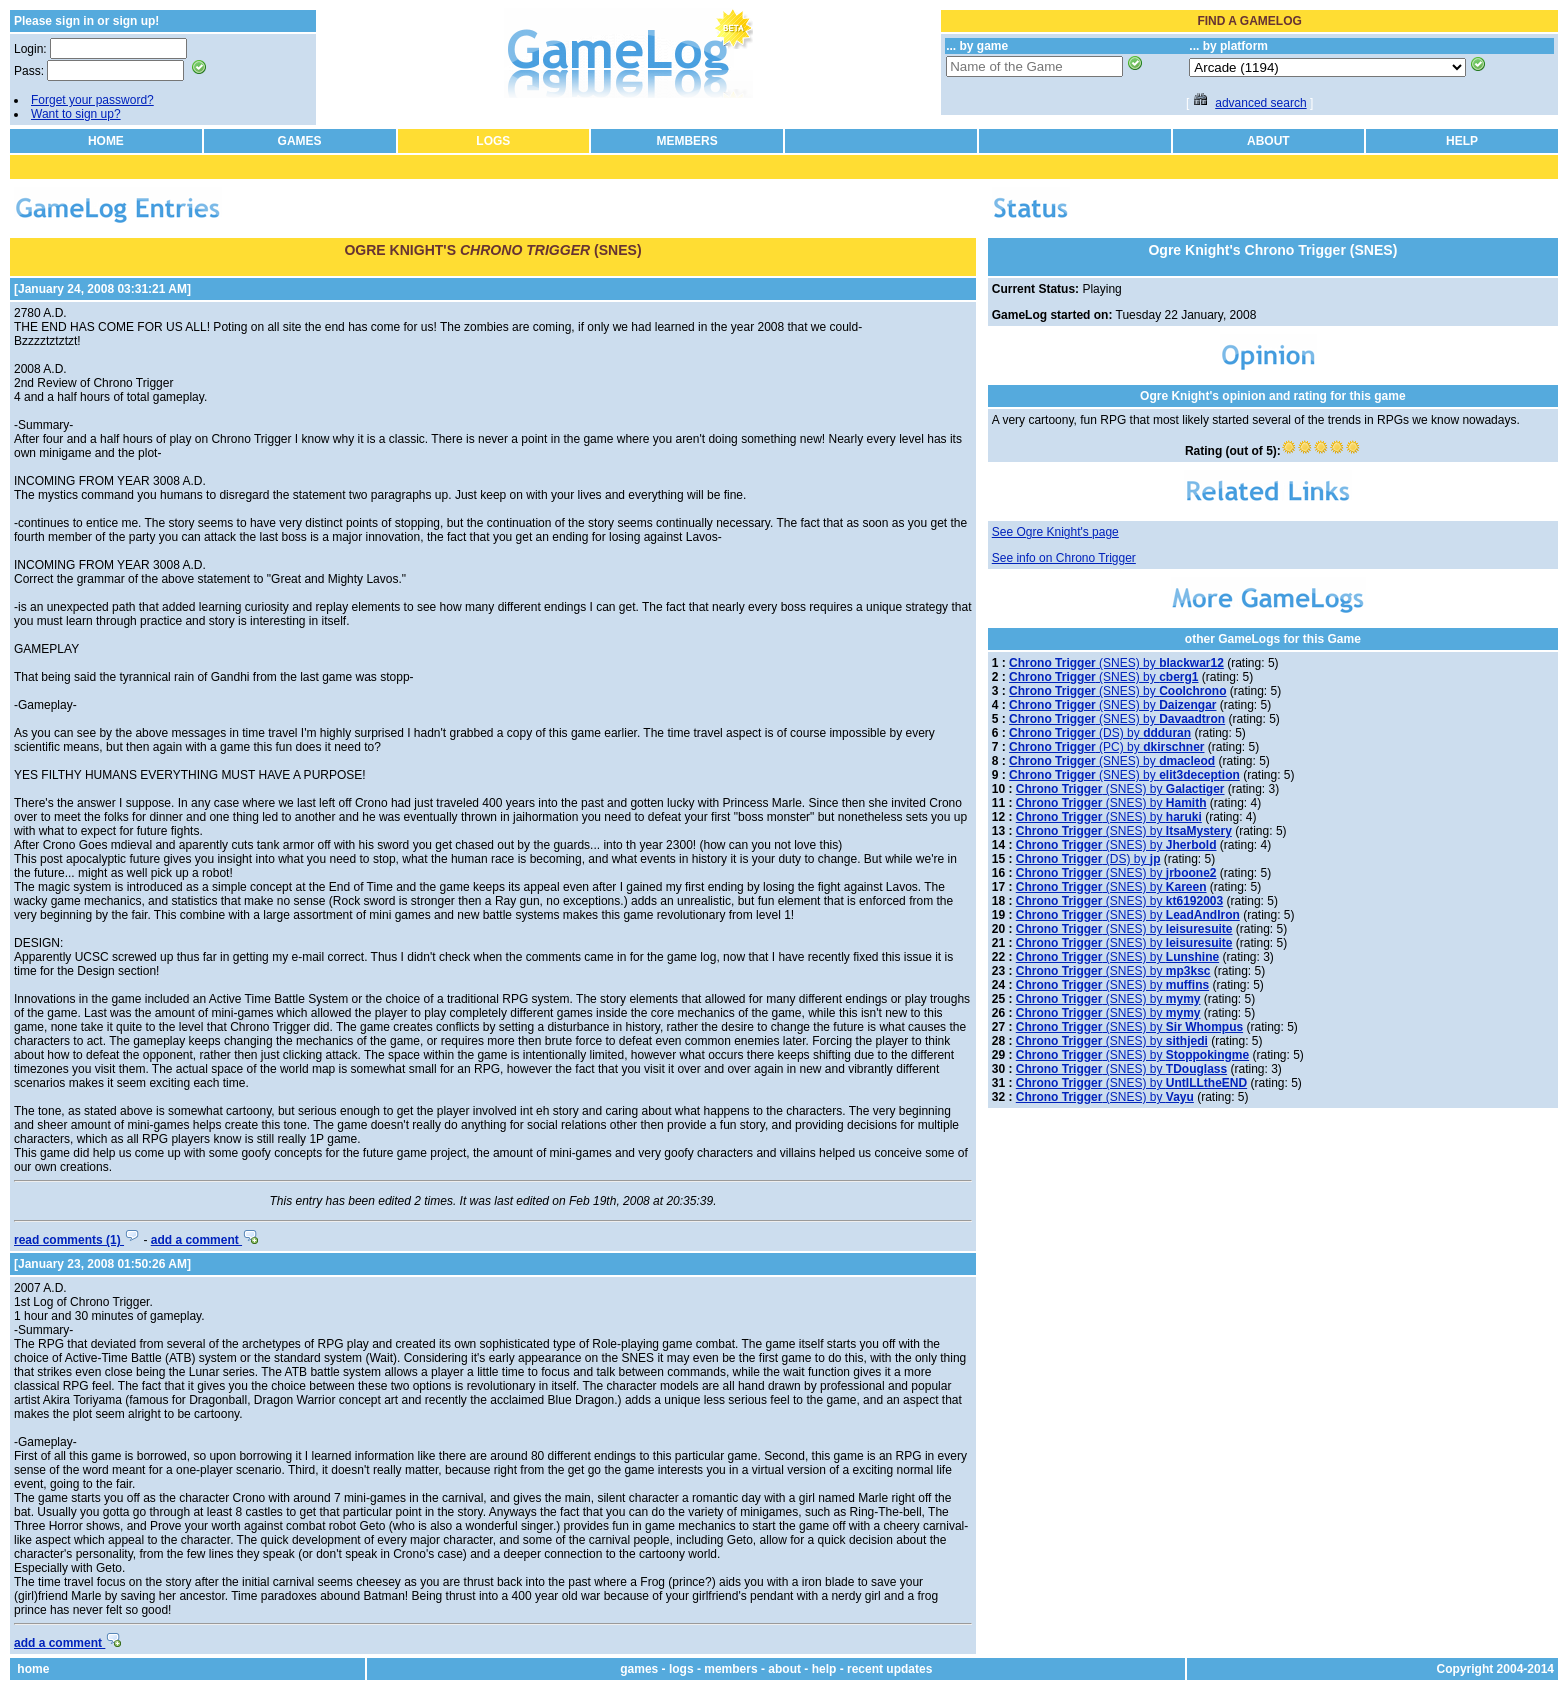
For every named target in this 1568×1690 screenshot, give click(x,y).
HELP (1462, 141)
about (784, 1669)
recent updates (889, 1669)
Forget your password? (92, 100)
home (33, 1669)
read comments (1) (77, 1240)
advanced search (1260, 103)
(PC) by (1106, 747)
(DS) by (1100, 733)
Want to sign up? (76, 114)
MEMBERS (686, 141)
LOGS (493, 141)
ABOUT (1268, 141)
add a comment (204, 1240)
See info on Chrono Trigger (1064, 558)
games (639, 1669)
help (824, 1669)
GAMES (300, 141)
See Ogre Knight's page (1055, 532)
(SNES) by (1116, 663)
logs (681, 1669)
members (730, 1669)
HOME (106, 141)
